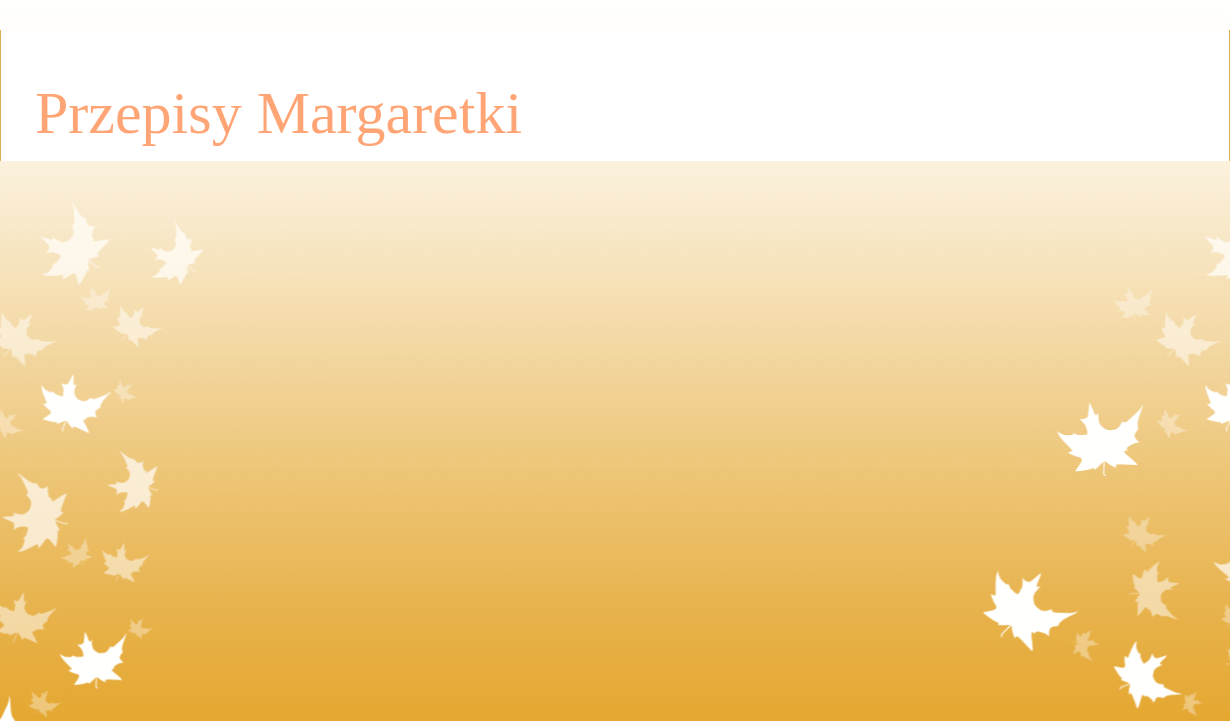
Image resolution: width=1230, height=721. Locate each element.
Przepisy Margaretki (278, 113)
